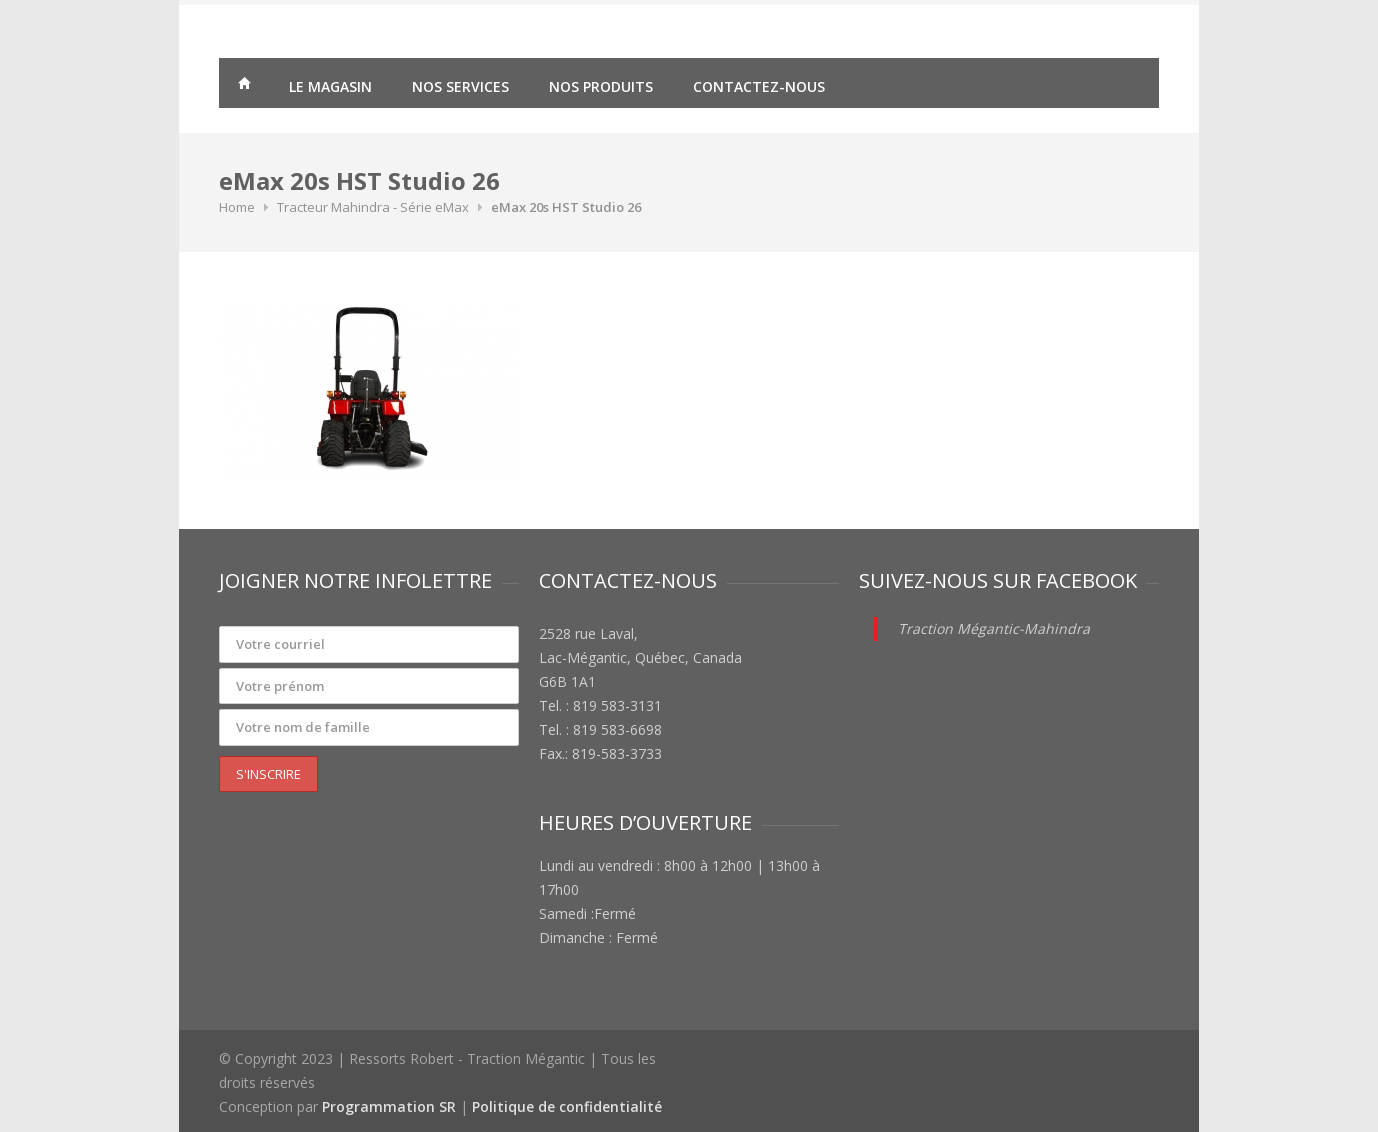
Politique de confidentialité (567, 1106)
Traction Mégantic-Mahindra (994, 628)
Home (237, 207)
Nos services (460, 86)
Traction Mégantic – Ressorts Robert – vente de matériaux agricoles (244, 86)
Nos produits (601, 86)
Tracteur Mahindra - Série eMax (373, 207)
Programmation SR (389, 1106)
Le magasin (330, 86)
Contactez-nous (759, 86)
